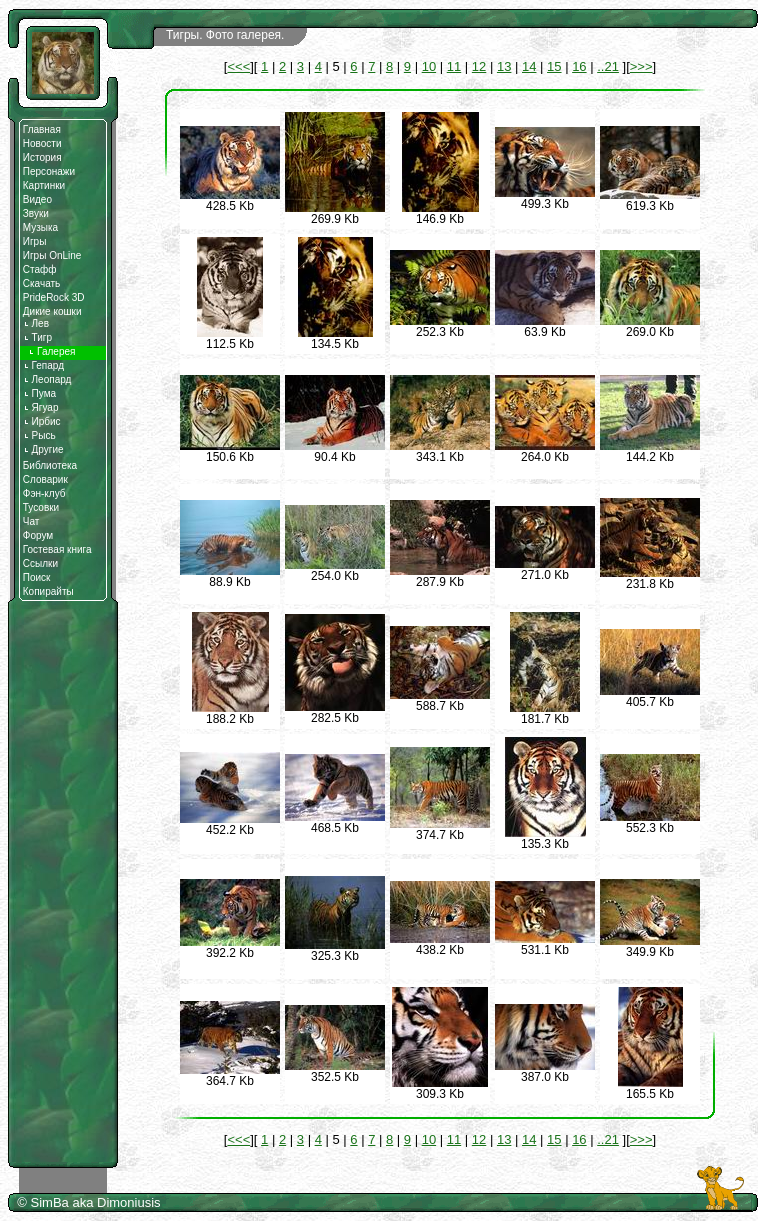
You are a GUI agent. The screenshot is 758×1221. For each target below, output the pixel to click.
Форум (38, 535)
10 (429, 66)
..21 (608, 66)
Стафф (40, 269)
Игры (35, 241)
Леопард (47, 379)
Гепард (43, 365)
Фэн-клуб (44, 493)
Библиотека (50, 465)
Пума (39, 393)
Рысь (39, 435)
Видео (37, 199)
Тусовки (41, 507)
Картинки (44, 185)
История (42, 157)
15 (554, 66)
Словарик (45, 479)
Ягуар (41, 407)
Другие (43, 449)
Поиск (37, 577)
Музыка (40, 227)
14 (529, 66)
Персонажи (49, 171)
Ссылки (40, 563)
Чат (31, 521)
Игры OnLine (52, 255)
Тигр (37, 337)
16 (579, 66)
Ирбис (42, 421)
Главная (42, 129)
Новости (42, 143)
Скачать (42, 283)
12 (479, 66)
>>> (641, 66)
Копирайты (48, 591)
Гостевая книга (57, 549)
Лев (36, 323)
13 (504, 66)
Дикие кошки (52, 311)
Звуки (36, 213)
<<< (238, 66)
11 (454, 66)
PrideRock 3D (54, 297)
